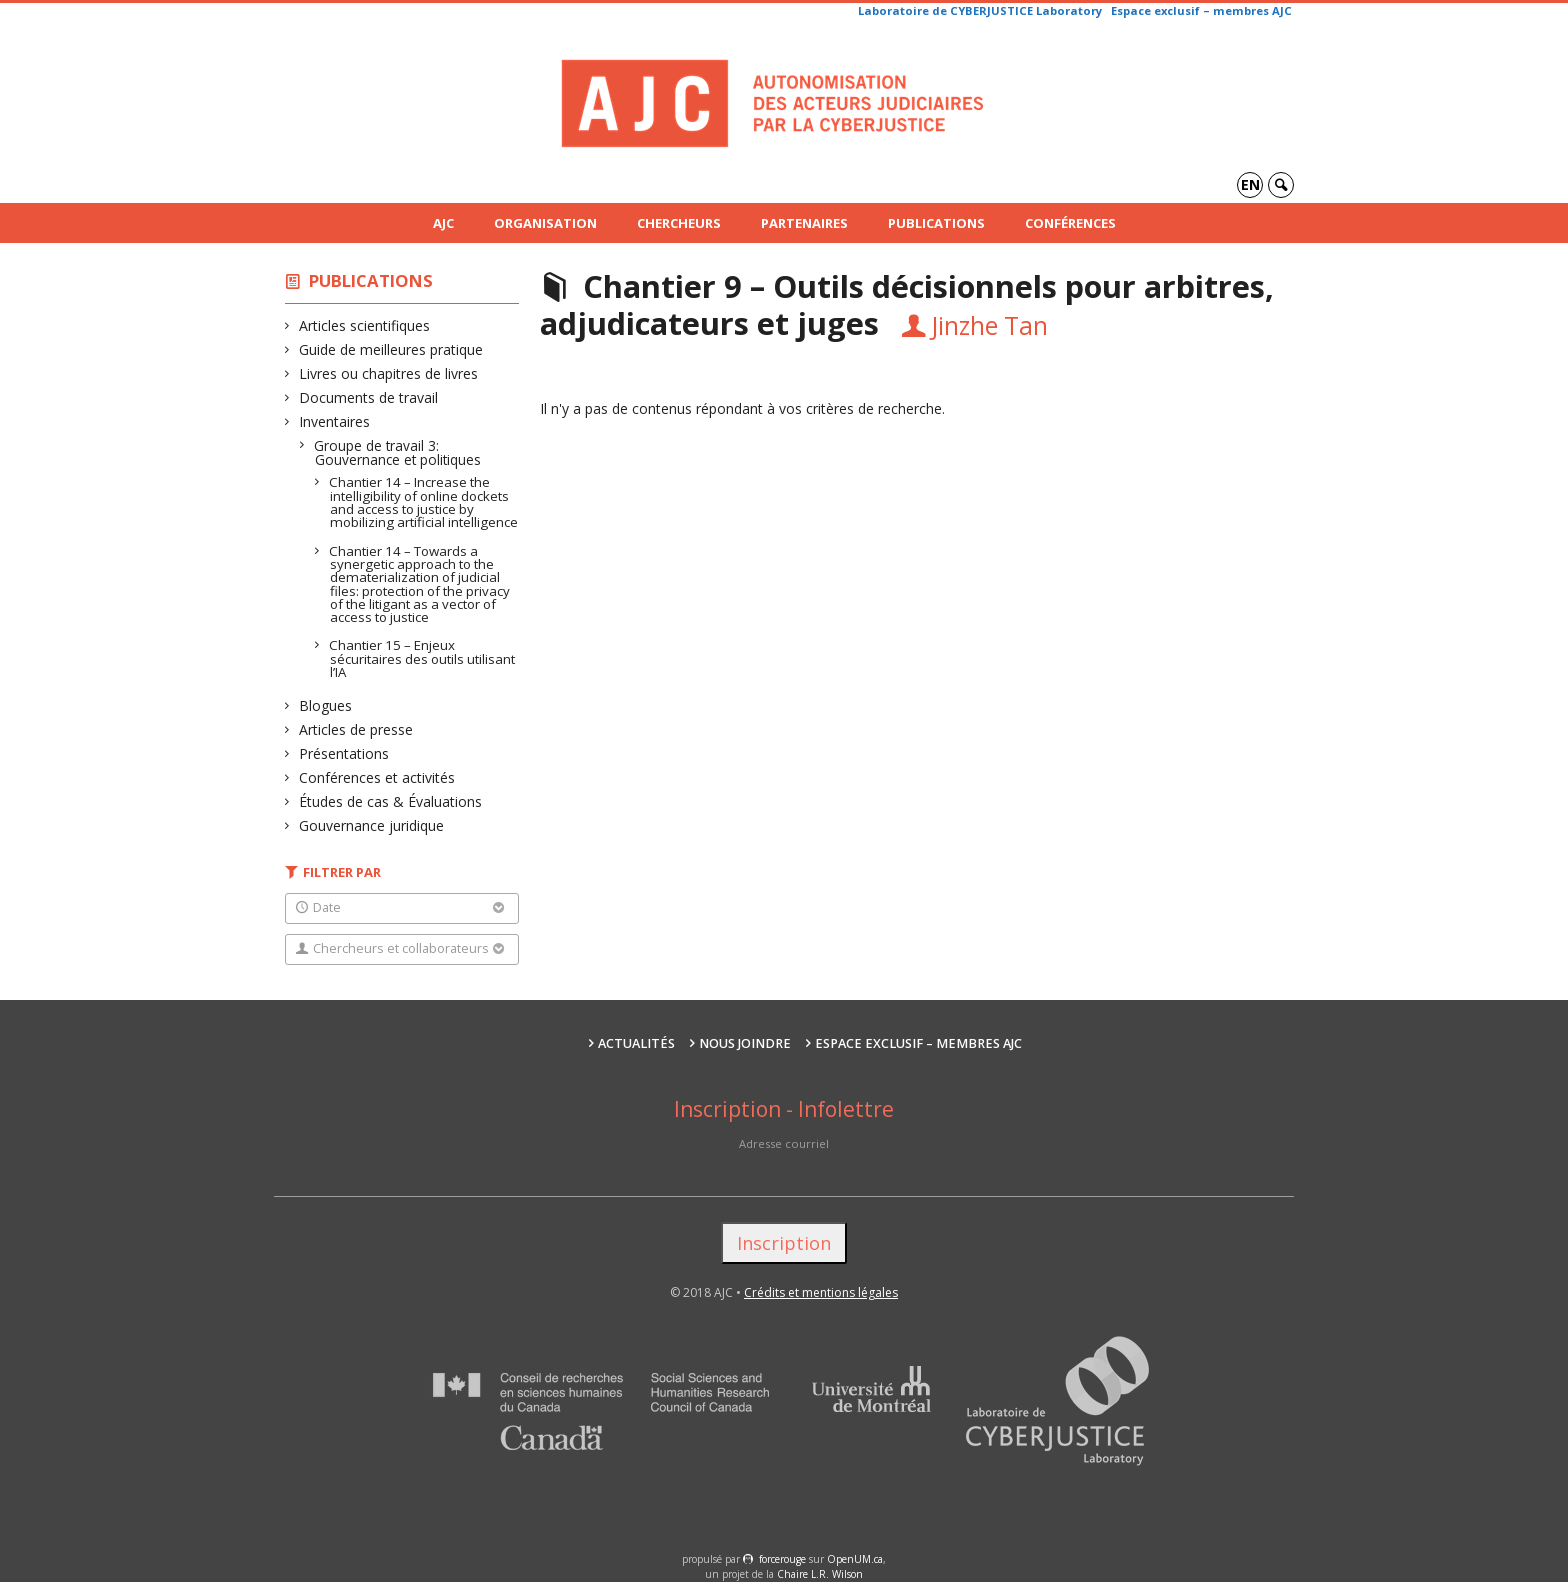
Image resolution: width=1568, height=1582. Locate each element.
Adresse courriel (784, 1143)
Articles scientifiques (365, 325)
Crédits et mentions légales (821, 1292)
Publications (936, 223)
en (1250, 184)
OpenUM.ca (855, 1559)
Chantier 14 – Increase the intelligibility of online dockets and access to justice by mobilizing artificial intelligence (424, 502)
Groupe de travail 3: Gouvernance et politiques (398, 452)
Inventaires (335, 421)
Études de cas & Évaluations (391, 801)
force (782, 1559)
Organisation (545, 223)
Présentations (344, 753)
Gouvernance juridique (372, 825)
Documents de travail (369, 397)
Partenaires (804, 223)
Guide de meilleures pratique (391, 349)
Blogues (326, 705)
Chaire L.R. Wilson (820, 1574)
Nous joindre (745, 1043)
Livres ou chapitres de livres (389, 373)
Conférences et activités (377, 777)
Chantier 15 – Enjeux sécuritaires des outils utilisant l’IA (422, 658)
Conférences (1070, 223)
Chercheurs (679, 223)
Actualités (636, 1043)
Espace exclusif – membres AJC (1201, 10)
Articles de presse (356, 729)
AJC (443, 223)
